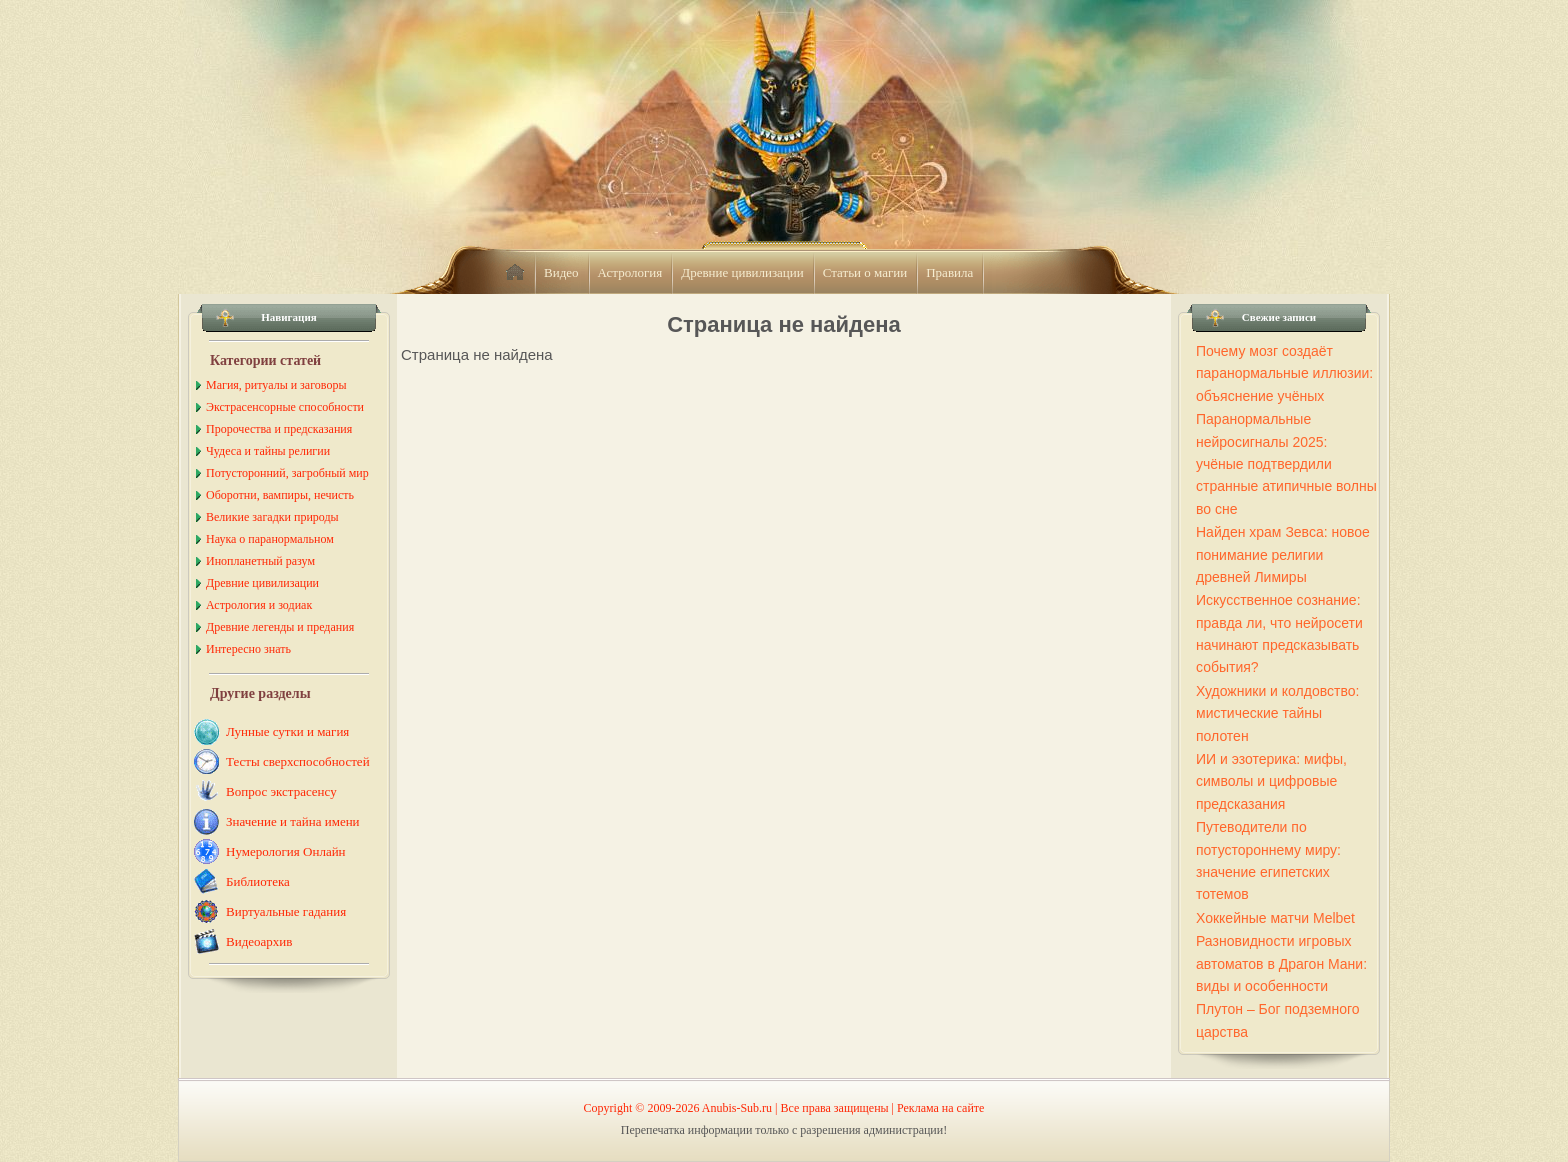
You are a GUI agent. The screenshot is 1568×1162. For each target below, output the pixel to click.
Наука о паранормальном (270, 539)
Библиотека (258, 881)
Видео (561, 272)
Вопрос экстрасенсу (281, 791)
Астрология (630, 272)
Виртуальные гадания (286, 911)
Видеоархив (259, 941)
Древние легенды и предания (280, 627)
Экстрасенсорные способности (285, 407)
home (515, 273)
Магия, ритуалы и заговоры (276, 385)
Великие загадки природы (272, 517)
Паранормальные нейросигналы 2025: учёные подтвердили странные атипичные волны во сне (1286, 464)
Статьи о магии (865, 272)
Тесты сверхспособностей (298, 761)
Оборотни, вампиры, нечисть (280, 495)
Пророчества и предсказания (279, 429)
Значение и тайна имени (293, 821)
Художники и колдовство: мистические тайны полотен (1277, 713)
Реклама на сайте (940, 1108)
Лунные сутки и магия (287, 731)
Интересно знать (248, 649)
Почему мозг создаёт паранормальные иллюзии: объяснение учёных (1284, 373)
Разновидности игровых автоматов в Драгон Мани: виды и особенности (1281, 963)
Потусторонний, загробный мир (287, 473)
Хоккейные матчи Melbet (1275, 918)
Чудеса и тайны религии (268, 451)
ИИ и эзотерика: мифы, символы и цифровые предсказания (1271, 781)
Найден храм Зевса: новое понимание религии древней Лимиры (1283, 554)
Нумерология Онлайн (286, 851)
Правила (949, 272)
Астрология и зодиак (259, 605)
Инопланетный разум (260, 561)
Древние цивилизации (742, 272)
